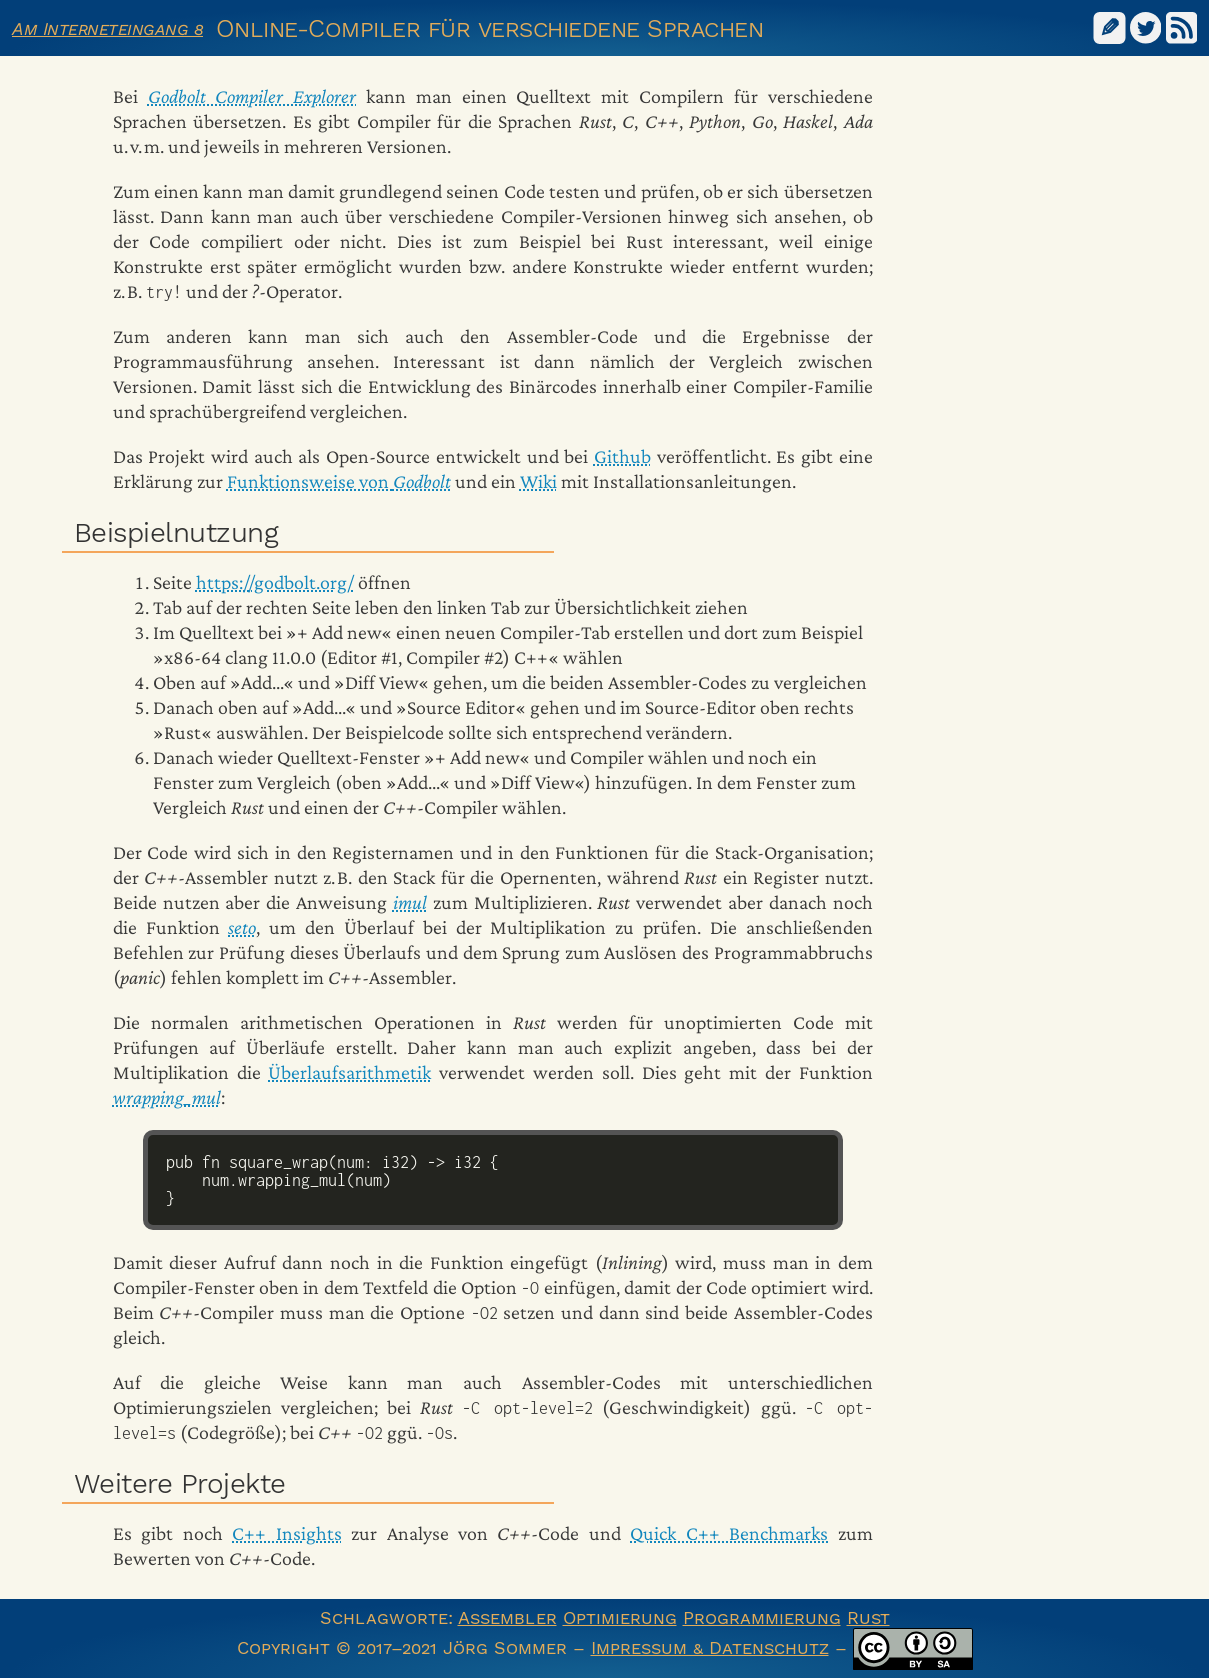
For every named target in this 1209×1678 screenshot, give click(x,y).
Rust (868, 1617)
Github (622, 456)
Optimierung (620, 1617)
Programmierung (762, 1617)
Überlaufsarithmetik (349, 1072)
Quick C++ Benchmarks (729, 1533)
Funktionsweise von (339, 481)
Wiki (538, 481)
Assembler (507, 1617)
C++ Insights (286, 1533)
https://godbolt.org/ (275, 582)
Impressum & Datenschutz (710, 1647)
